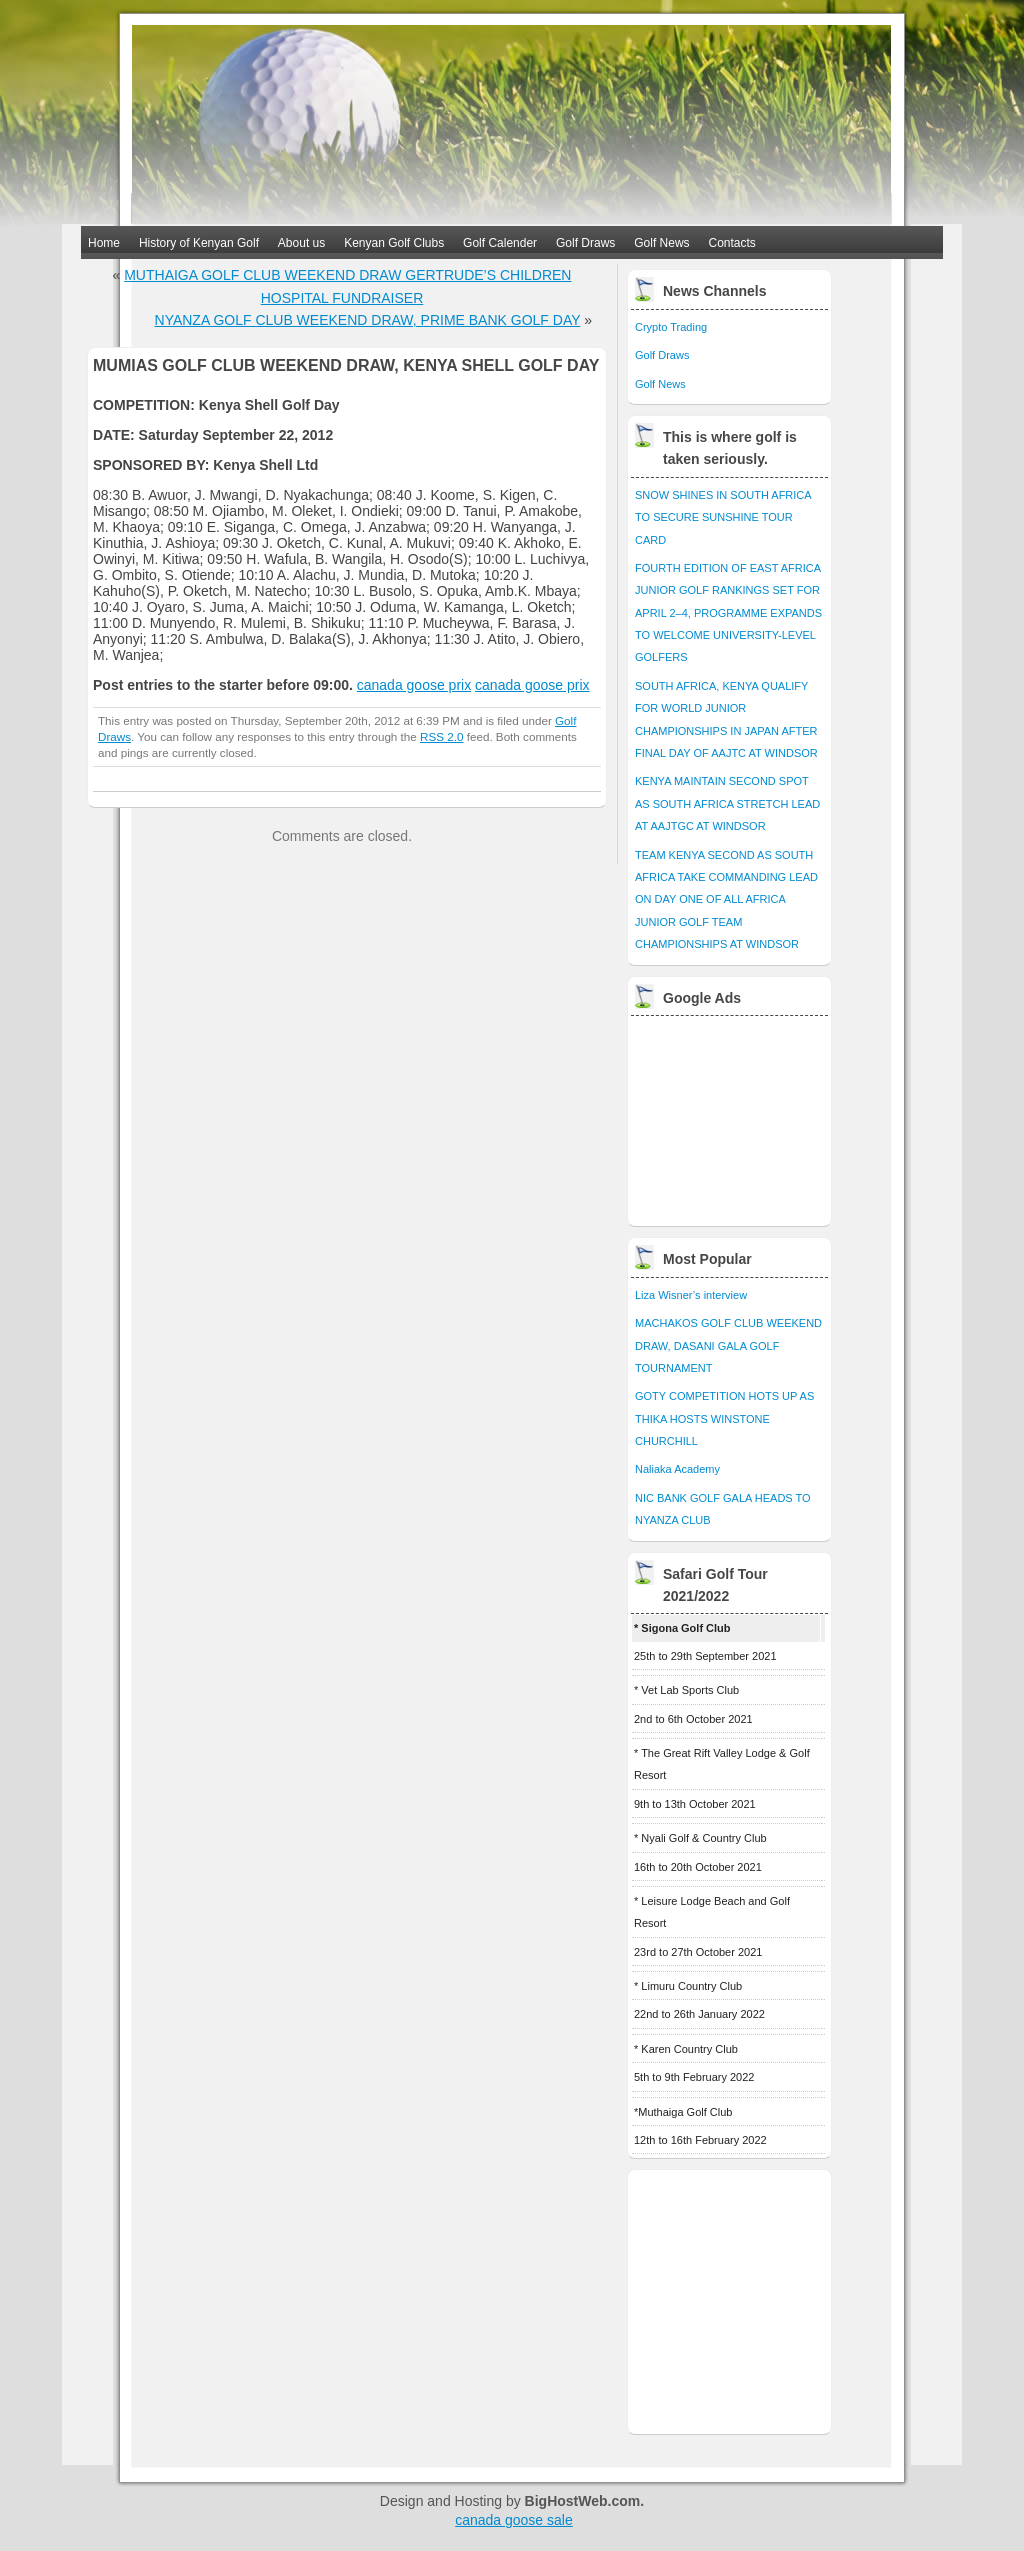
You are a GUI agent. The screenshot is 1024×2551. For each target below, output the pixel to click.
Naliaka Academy (677, 1469)
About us (301, 243)
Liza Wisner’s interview (691, 1295)
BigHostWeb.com (583, 2501)
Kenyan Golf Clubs (394, 243)
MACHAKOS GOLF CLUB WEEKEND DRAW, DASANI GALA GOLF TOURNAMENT (728, 1345)
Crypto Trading (671, 327)
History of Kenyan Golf (199, 243)
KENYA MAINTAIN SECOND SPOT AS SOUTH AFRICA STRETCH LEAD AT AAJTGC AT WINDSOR (727, 803)
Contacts (732, 243)
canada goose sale (514, 2520)
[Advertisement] (731, 1116)
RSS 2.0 (441, 736)
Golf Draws (585, 243)
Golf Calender (500, 243)
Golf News (661, 243)
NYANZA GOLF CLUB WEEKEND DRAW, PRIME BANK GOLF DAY (368, 320)
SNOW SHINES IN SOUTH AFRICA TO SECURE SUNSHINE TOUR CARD (723, 517)
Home (104, 243)
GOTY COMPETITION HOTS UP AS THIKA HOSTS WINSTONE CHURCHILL (724, 1418)
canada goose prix (414, 685)
